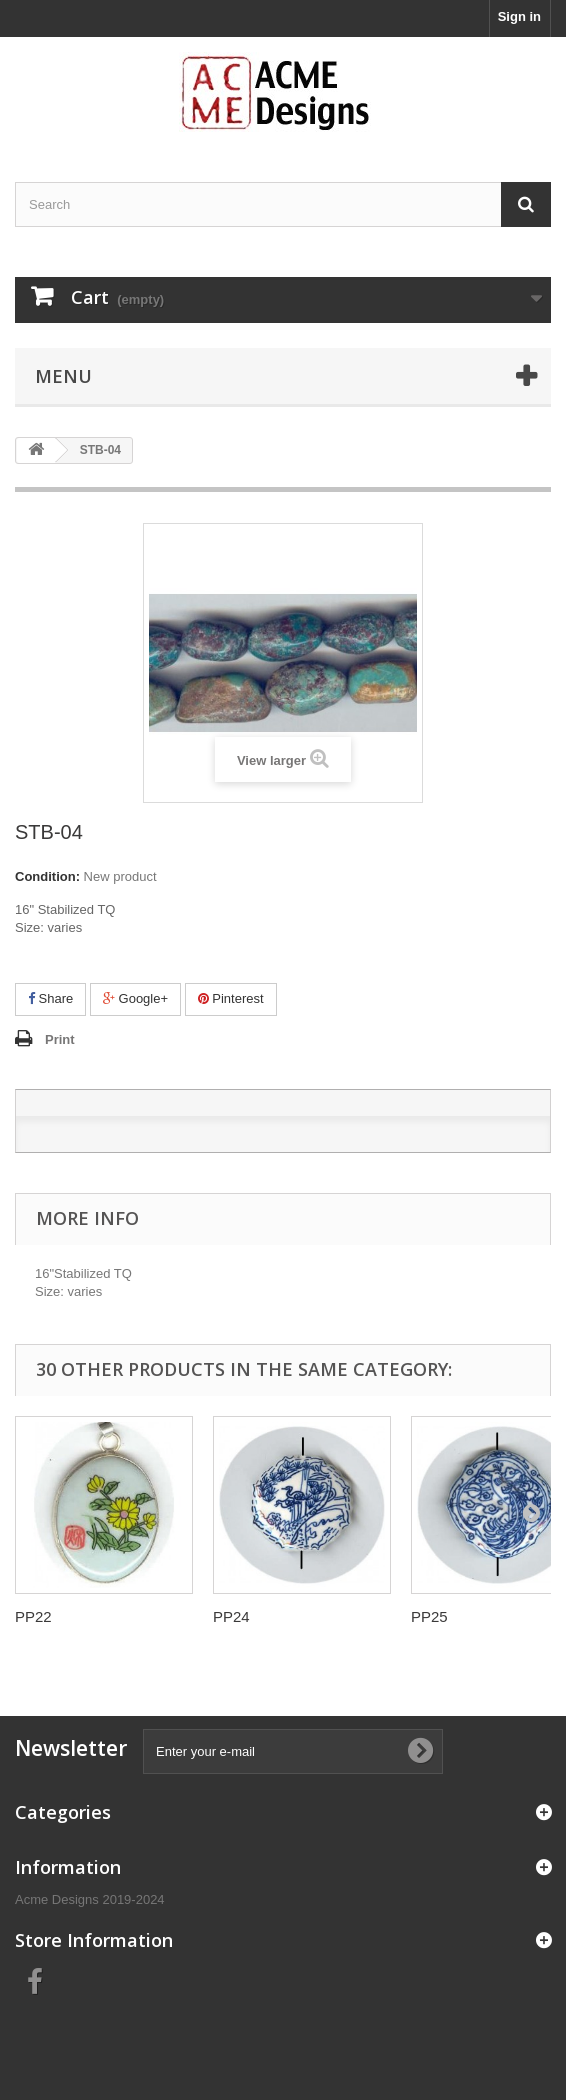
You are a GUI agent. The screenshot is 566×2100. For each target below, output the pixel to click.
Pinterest (231, 998)
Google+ (135, 998)
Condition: (47, 876)
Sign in (519, 16)
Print (60, 1039)
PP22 (33, 1616)
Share (50, 998)
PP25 (429, 1616)
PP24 (231, 1616)
